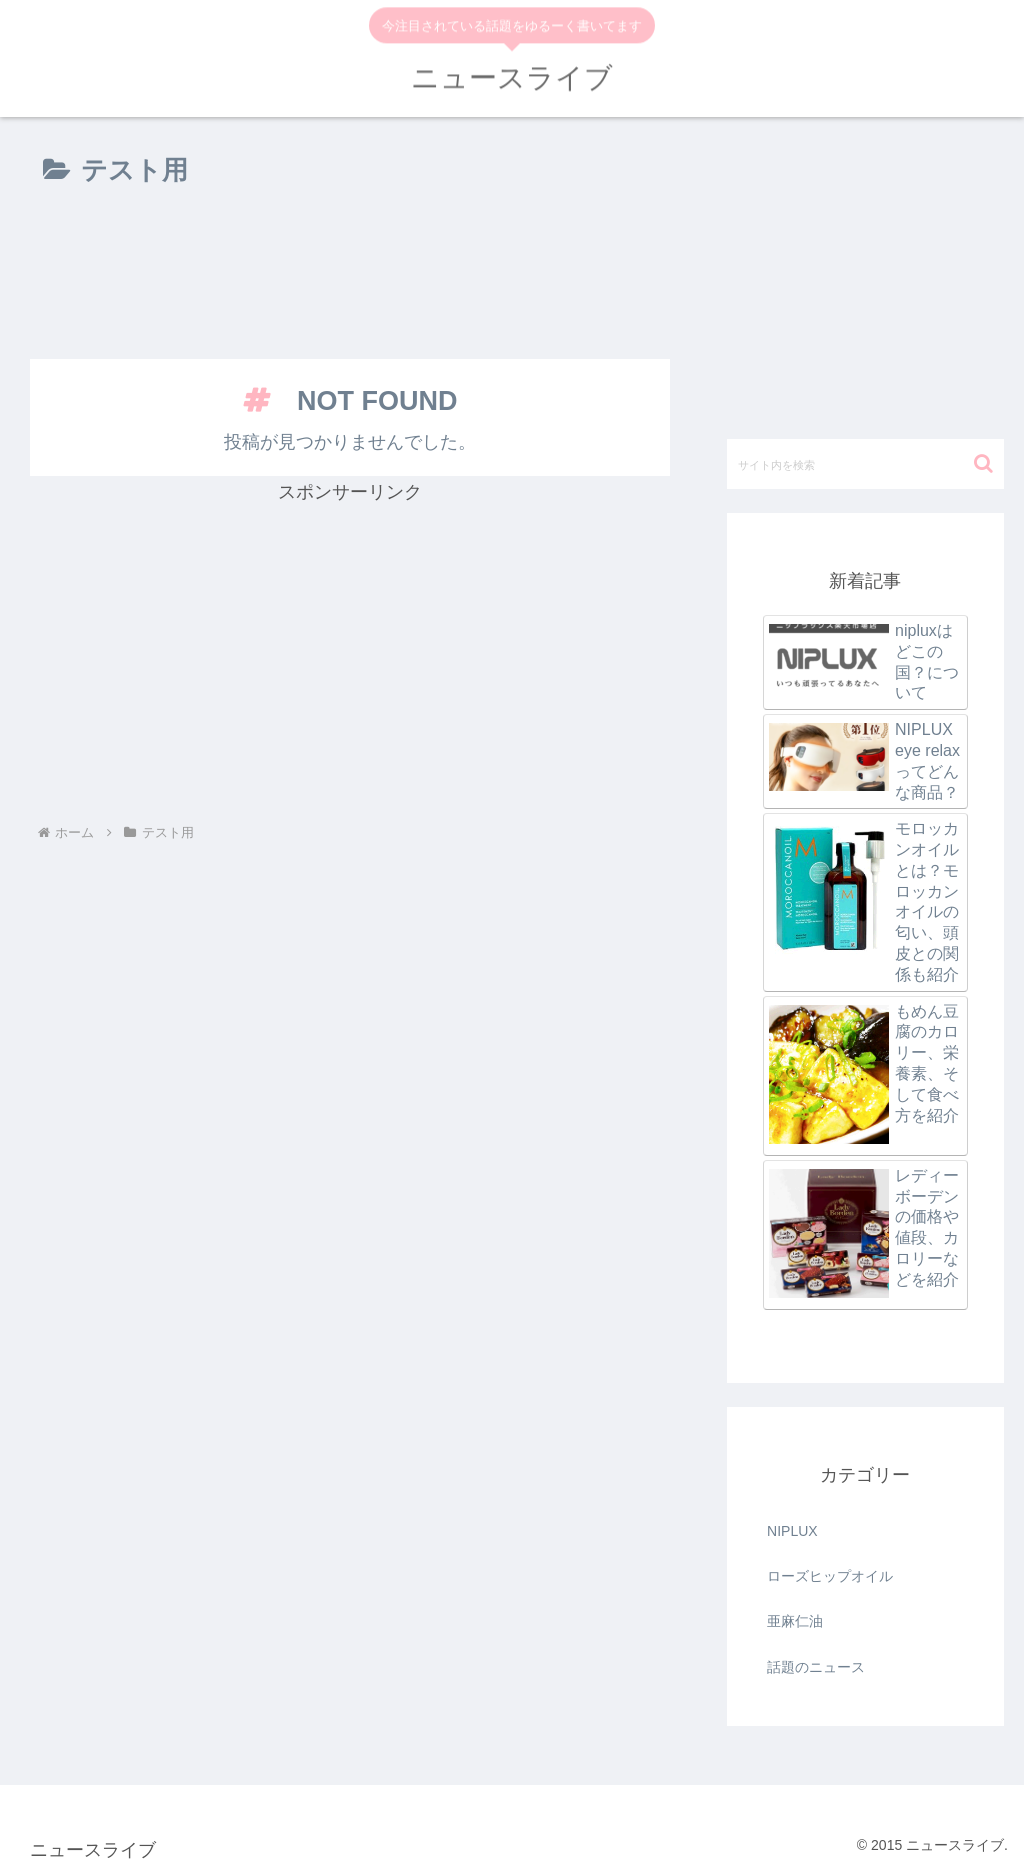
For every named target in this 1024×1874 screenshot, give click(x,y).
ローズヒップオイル (830, 1576)
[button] (983, 463)
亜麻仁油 (795, 1621)
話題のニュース (816, 1667)
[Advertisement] (350, 277)
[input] (865, 464)
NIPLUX (792, 1531)
